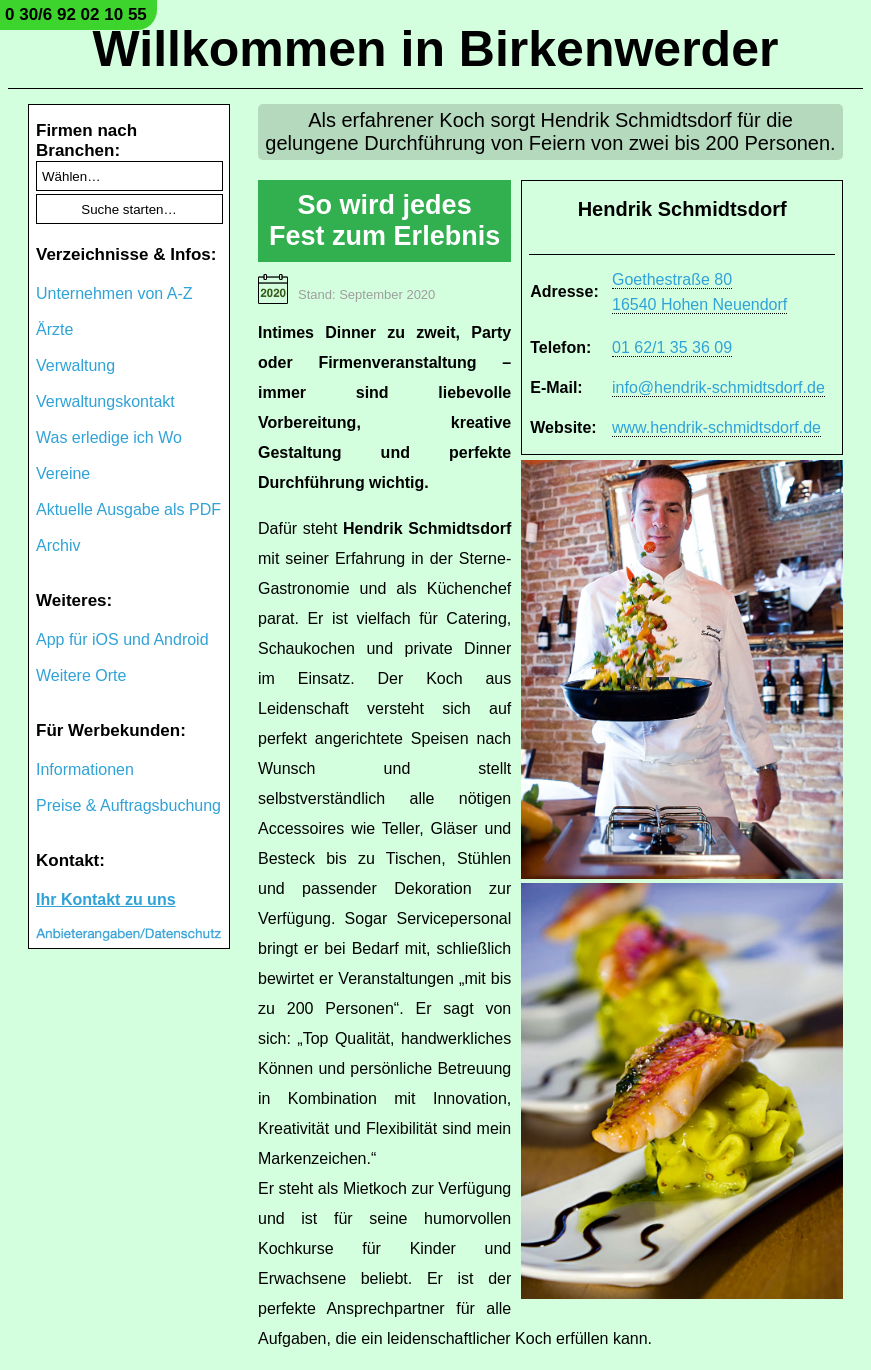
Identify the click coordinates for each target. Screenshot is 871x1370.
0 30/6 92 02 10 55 (76, 14)
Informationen (85, 769)
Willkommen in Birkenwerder (436, 49)
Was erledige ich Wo (109, 437)
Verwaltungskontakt (105, 401)
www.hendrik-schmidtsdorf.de (716, 427)
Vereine (63, 473)
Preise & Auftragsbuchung (128, 805)
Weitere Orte (81, 675)
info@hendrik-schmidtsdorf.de (718, 387)
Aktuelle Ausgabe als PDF (128, 509)
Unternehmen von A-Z (114, 293)
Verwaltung (75, 365)
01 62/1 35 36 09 (672, 347)
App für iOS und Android (122, 639)
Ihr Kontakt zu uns (106, 899)
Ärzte (54, 329)
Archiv (58, 545)
